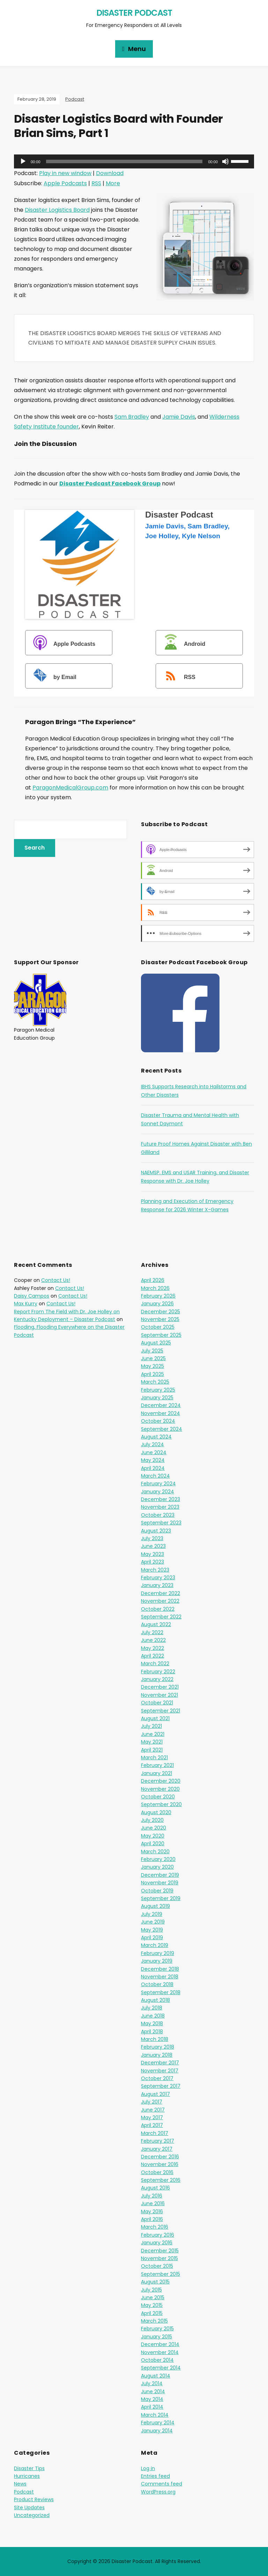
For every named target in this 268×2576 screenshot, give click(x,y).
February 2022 (158, 1671)
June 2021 (152, 1734)
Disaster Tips (29, 2468)
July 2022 (152, 1632)
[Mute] (225, 161)
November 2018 (159, 1976)
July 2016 (151, 2195)
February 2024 (158, 1483)
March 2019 (154, 1945)
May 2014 (152, 2399)
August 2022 (156, 1624)
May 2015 (152, 2305)
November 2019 (159, 1882)
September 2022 (161, 1616)
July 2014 (152, 2383)
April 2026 (152, 1280)
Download (110, 173)
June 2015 (152, 2297)
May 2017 (152, 2117)
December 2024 (161, 1405)
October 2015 (157, 2266)
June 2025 (153, 1358)
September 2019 (160, 1898)
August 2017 (155, 2094)
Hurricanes (27, 2476)
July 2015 (151, 2289)
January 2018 (156, 2054)
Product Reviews (34, 2499)
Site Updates (29, 2507)
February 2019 (157, 1953)
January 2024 (157, 1491)
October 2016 (157, 2172)
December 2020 (160, 1780)
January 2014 (157, 2430)
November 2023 (160, 1506)
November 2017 (159, 2070)
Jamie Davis (178, 417)
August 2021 (155, 1718)
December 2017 (160, 2062)
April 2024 (153, 1468)
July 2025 (152, 1350)
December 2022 (160, 1593)
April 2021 (152, 1749)
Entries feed (155, 2476)
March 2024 (155, 1475)
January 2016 (156, 2242)
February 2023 (158, 1577)
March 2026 (155, 1288)
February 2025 (158, 1389)
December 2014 (160, 2344)
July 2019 (151, 1914)
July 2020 (152, 1820)
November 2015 (159, 2258)
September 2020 (161, 1804)
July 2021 (151, 1726)
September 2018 (160, 1992)
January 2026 (157, 1303)
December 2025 (160, 1311)
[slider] (124, 161)
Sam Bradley (131, 417)
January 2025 (157, 1397)
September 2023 (161, 1522)
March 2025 (155, 1381)
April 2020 (152, 1843)
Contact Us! (55, 1280)
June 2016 (153, 2203)
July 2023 (152, 1538)
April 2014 (152, 2406)
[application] (134, 161)
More (113, 183)
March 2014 (155, 2414)
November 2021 (159, 1694)
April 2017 (152, 2125)
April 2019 (152, 1937)
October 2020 (158, 1796)
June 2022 (153, 1640)
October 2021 (157, 1702)
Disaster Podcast (134, 13)
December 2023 (160, 1499)
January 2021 (156, 1773)
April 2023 (152, 1561)
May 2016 (152, 2211)
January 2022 (157, 1679)
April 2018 (152, 2031)
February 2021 (157, 1765)
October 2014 (157, 2360)
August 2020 (156, 1812)
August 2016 (155, 2187)
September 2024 (161, 1429)
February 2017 (157, 2140)
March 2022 (155, 1663)
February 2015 (157, 2328)
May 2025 (152, 1366)
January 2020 (157, 1866)
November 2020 (160, 1788)
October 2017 (157, 2078)
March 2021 (154, 1757)
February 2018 (157, 2046)
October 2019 (157, 1890)
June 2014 (153, 2391)
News (20, 2483)
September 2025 (161, 1335)
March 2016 (154, 2226)
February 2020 (158, 1859)
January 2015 (156, 2336)
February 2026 (158, 1295)
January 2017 (156, 2148)
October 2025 (157, 1326)
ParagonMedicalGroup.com (70, 788)
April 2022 (152, 1655)
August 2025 (156, 1342)
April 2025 (152, 1374)
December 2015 (160, 2250)
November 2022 (160, 1600)
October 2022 (157, 1609)
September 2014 (161, 2367)
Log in (148, 2468)
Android (181, 643)
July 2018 (151, 2007)
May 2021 (152, 1741)
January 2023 (157, 1585)
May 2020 (152, 1835)
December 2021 (160, 1686)
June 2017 (153, 2109)
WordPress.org (158, 2491)
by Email (51, 676)
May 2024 (153, 1460)
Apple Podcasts (65, 183)
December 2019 (160, 1874)
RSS (96, 183)
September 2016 (160, 2180)
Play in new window (65, 173)
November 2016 (159, 2164)
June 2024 (153, 1452)
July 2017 (151, 2101)
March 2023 (155, 1569)
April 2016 (152, 2219)
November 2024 (160, 1413)
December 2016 (160, 2156)
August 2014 (155, 2375)
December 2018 (160, 1968)
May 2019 (152, 1929)
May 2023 (152, 1554)
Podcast (74, 99)
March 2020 (155, 1851)
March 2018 (154, 2039)
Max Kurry (25, 1303)
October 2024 (158, 1420)
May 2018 (152, 2023)
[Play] (23, 161)
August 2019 (155, 1906)
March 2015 (154, 2320)
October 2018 (157, 1984)
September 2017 (160, 2086)
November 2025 (160, 1319)
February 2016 (157, 2234)
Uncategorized (32, 2515)
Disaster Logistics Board (57, 210)
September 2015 (160, 2274)
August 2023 (156, 1530)
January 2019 (156, 1960)
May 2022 (152, 1648)
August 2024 (156, 1436)
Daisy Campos (31, 1295)
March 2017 (154, 2133)
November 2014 (160, 2352)
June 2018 (153, 2015)
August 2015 (155, 2281)
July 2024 (152, 1444)
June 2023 (153, 1546)
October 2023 (157, 1514)
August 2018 (155, 2000)
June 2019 (153, 1921)
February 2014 (157, 2422)
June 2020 (153, 1827)
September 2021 (160, 1710)
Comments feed (161, 2483)
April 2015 (152, 2313)
